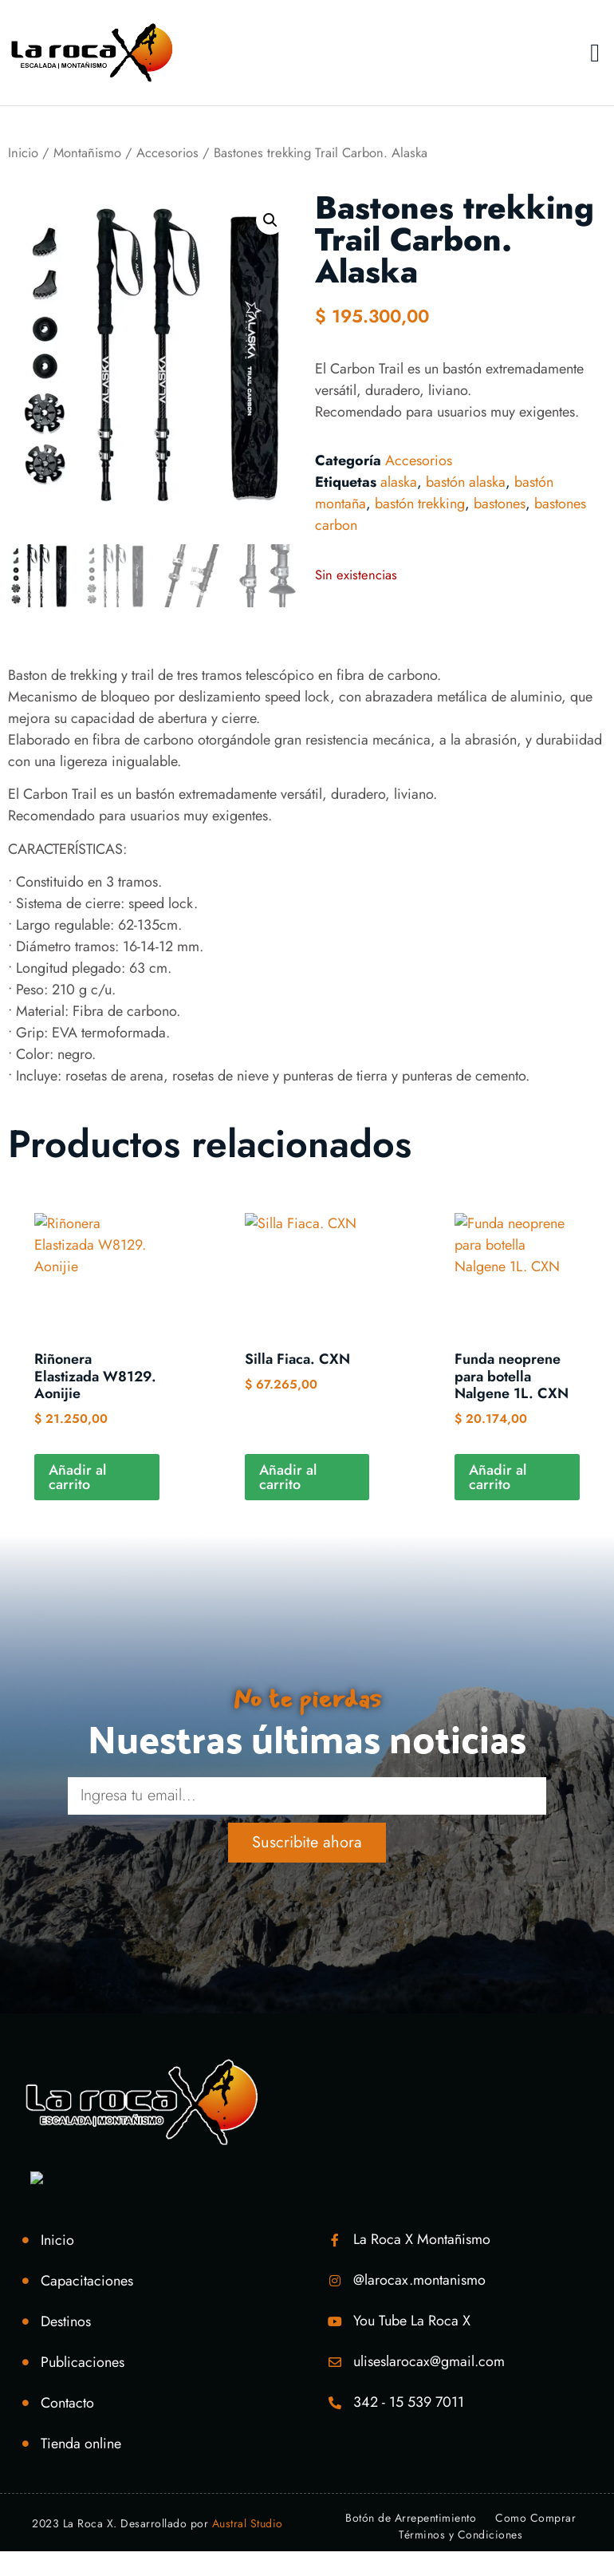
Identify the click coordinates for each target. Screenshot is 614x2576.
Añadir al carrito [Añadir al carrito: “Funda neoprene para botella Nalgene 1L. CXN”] (497, 1477)
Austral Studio (247, 2523)
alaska (398, 482)
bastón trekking (420, 503)
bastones (499, 503)
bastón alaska (466, 482)
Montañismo (87, 152)
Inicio (23, 152)
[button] (595, 53)
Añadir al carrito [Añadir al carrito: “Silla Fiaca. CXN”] (288, 1477)
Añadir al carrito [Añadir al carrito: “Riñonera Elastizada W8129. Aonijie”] (77, 1477)
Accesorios (167, 152)
